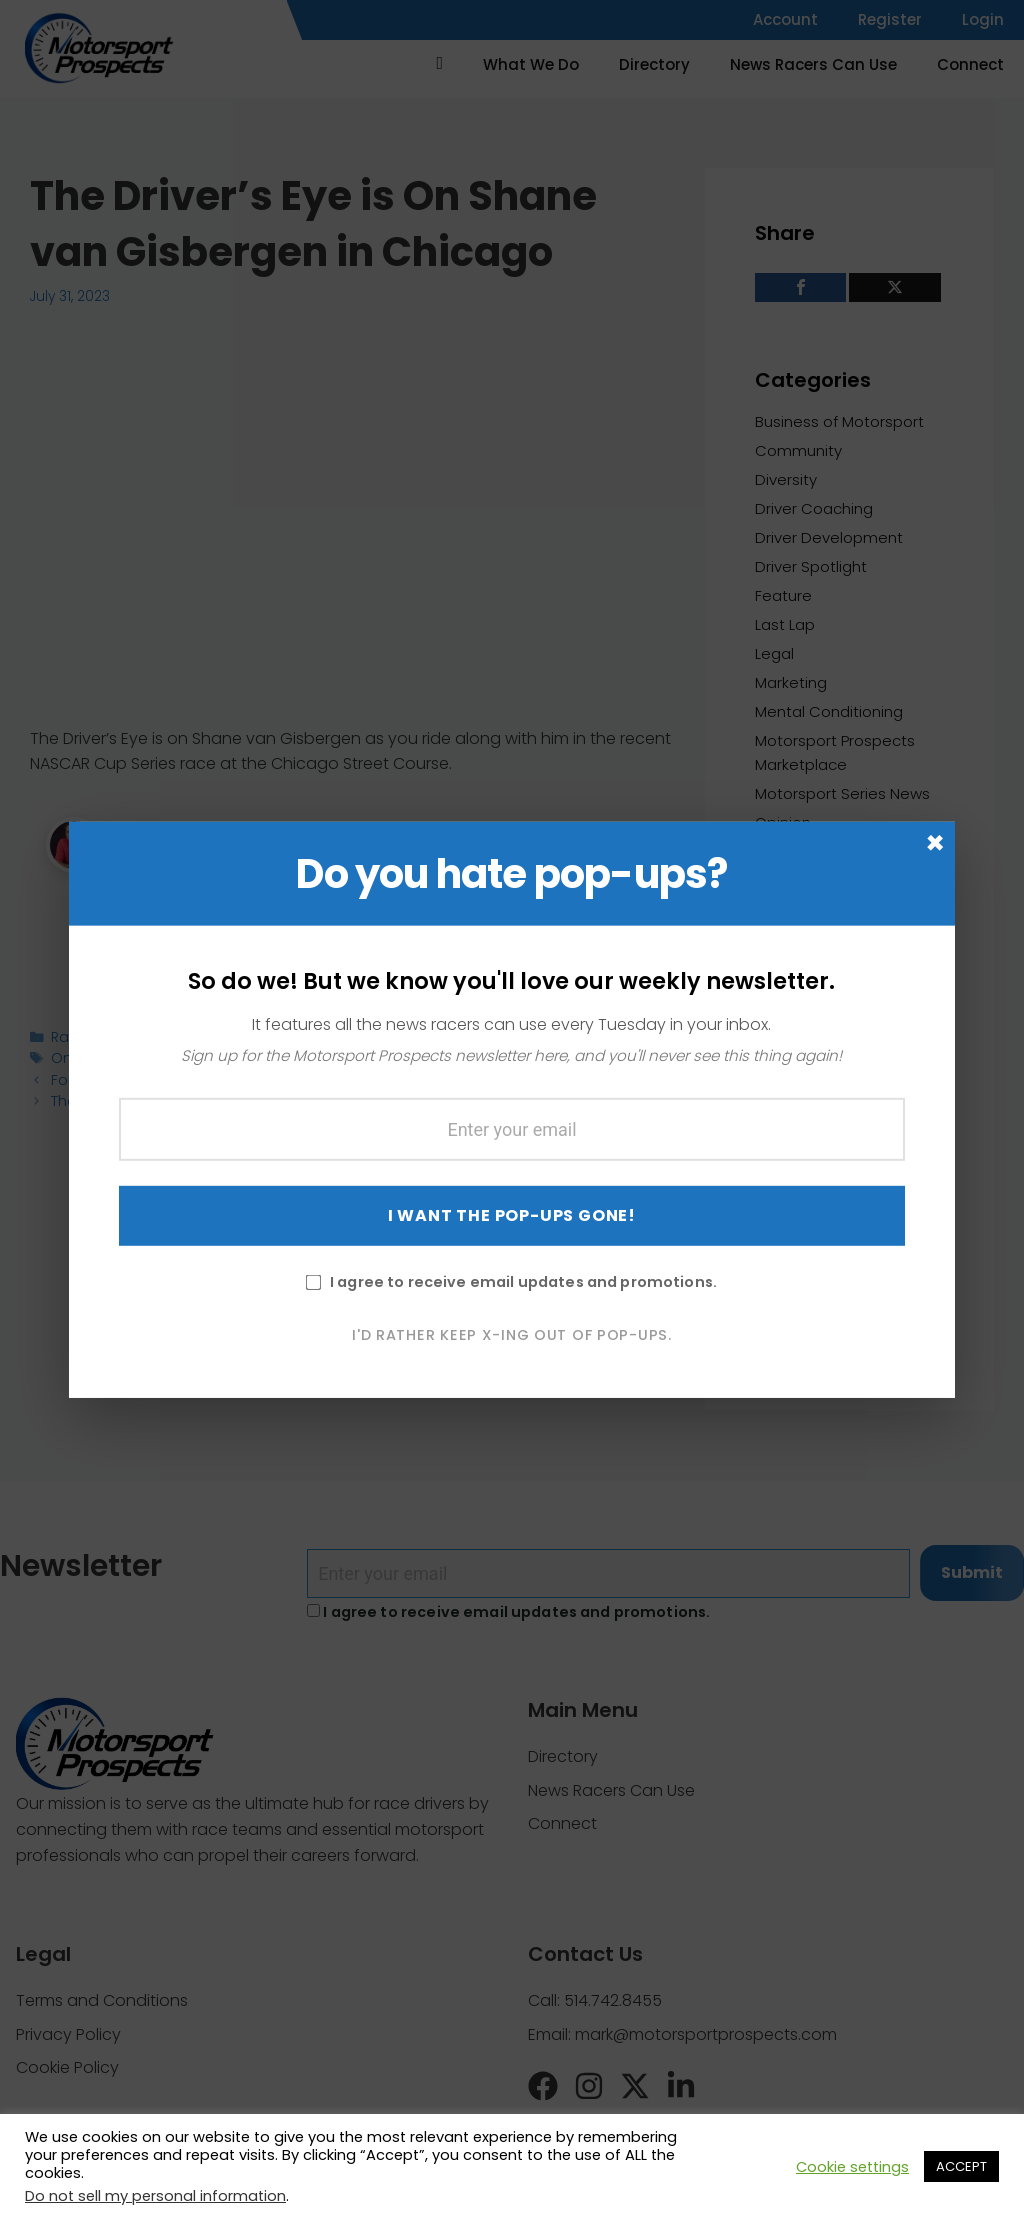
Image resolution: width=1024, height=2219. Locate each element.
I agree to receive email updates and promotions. (511, 1322)
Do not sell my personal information (155, 2196)
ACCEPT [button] (961, 2166)
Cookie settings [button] (852, 2167)
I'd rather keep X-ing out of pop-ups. (512, 1375)
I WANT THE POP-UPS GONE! (512, 1255)
